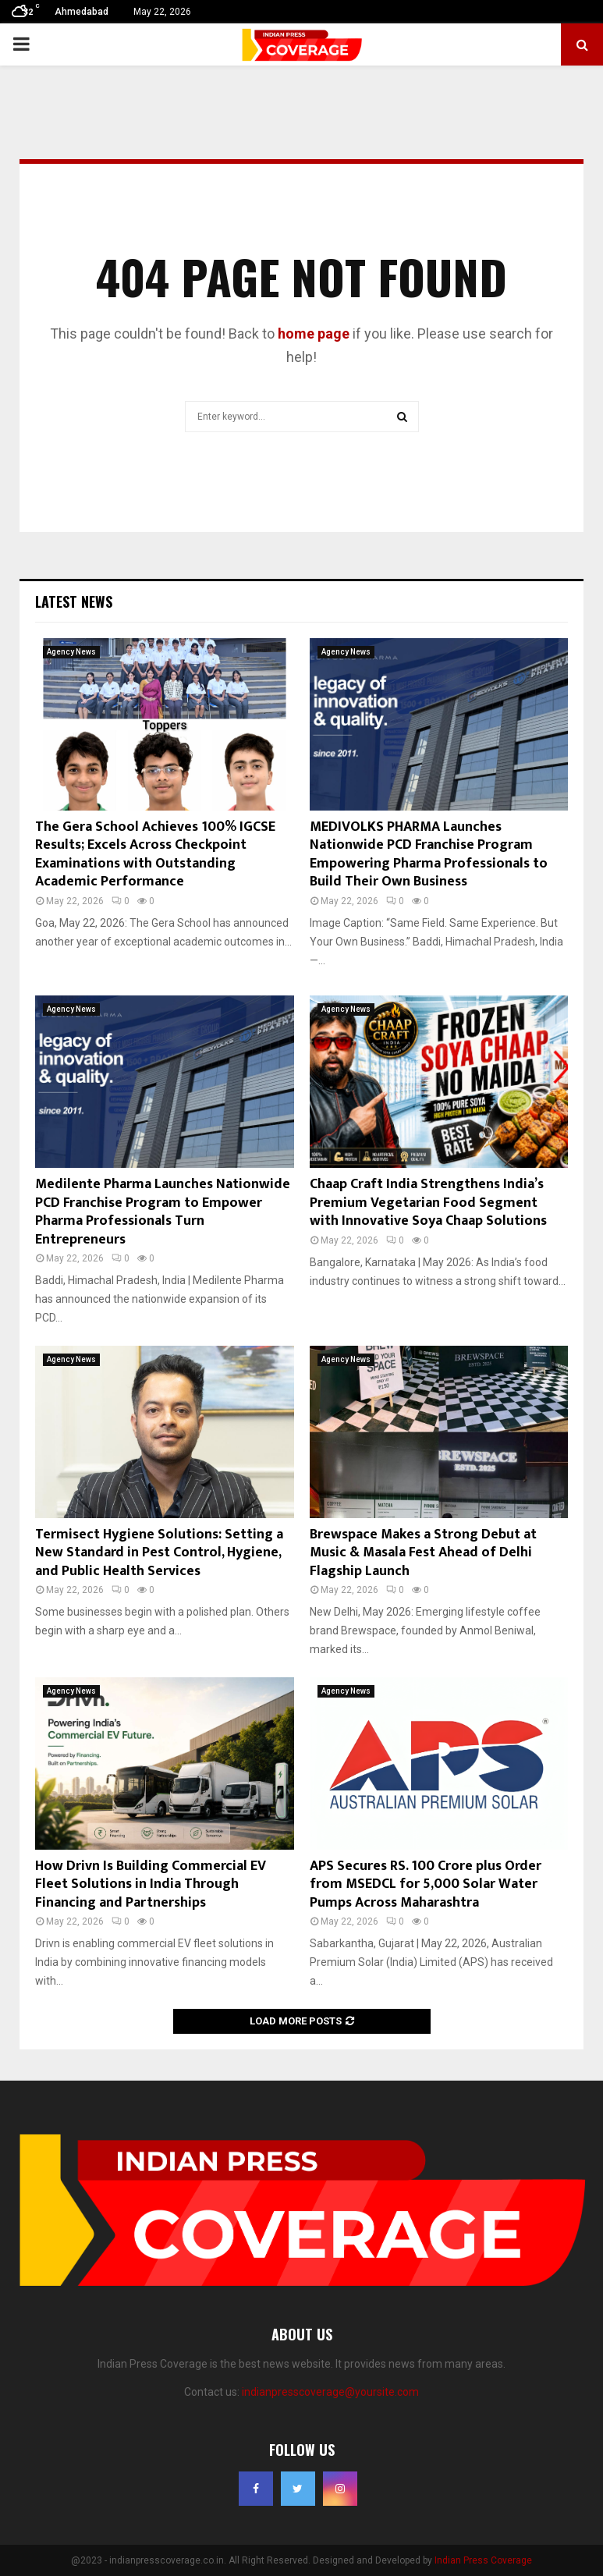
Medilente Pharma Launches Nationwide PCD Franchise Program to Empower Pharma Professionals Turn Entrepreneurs (162, 1212)
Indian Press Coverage (483, 2560)
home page (313, 333)
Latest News (73, 601)
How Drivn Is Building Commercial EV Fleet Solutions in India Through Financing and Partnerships (150, 1884)
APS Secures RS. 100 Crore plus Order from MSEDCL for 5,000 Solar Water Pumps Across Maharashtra (425, 1884)
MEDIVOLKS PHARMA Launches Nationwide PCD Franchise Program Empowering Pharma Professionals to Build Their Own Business (429, 854)
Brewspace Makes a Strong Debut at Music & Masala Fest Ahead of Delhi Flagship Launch (423, 1553)
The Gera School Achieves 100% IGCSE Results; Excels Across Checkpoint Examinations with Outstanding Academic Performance (155, 854)
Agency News (71, 652)
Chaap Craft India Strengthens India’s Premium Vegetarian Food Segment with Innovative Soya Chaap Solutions (428, 1203)
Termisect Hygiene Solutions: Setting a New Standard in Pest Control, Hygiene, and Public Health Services (159, 1553)
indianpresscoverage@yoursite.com (330, 2392)
